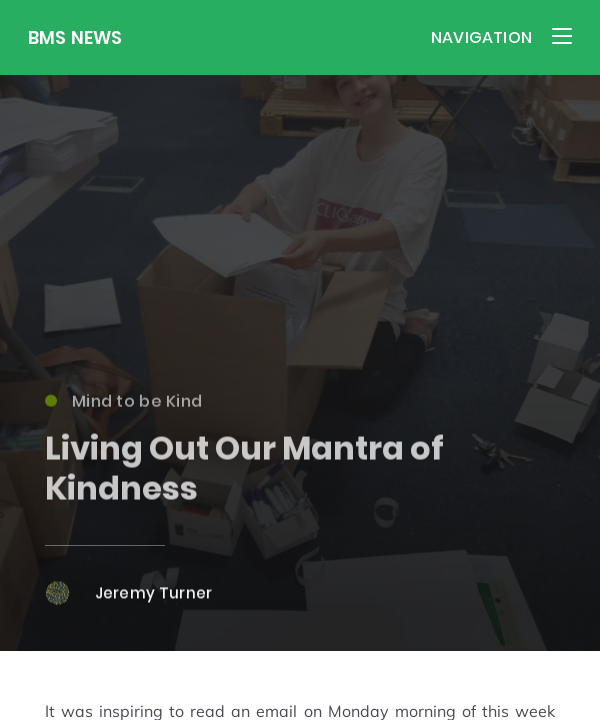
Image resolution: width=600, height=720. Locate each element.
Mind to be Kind (123, 406)
